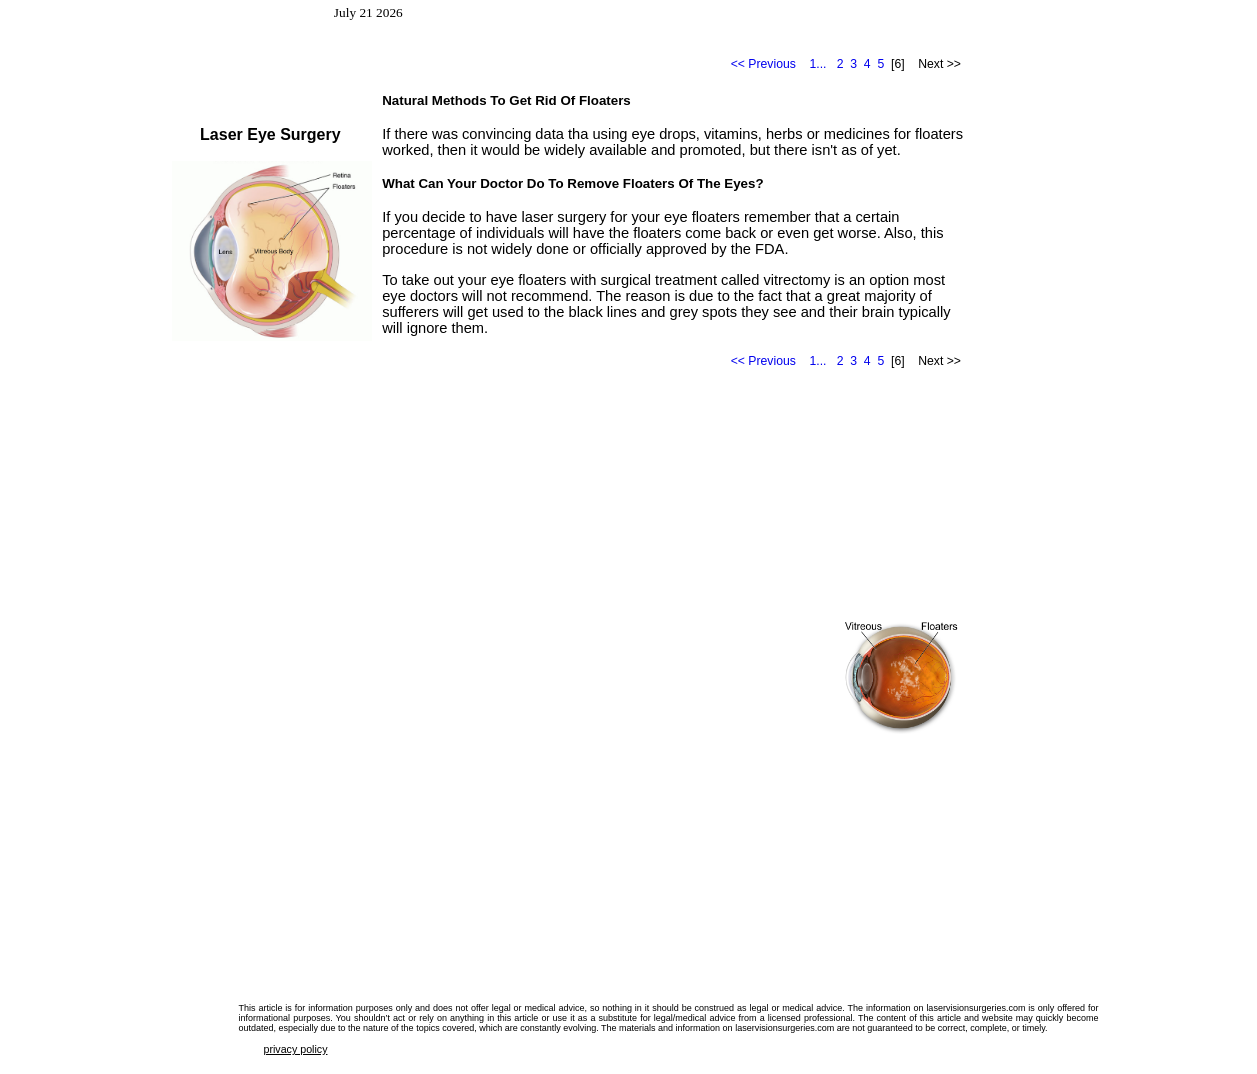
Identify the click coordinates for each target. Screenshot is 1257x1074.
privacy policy (296, 1049)
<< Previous (763, 64)
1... (818, 64)
